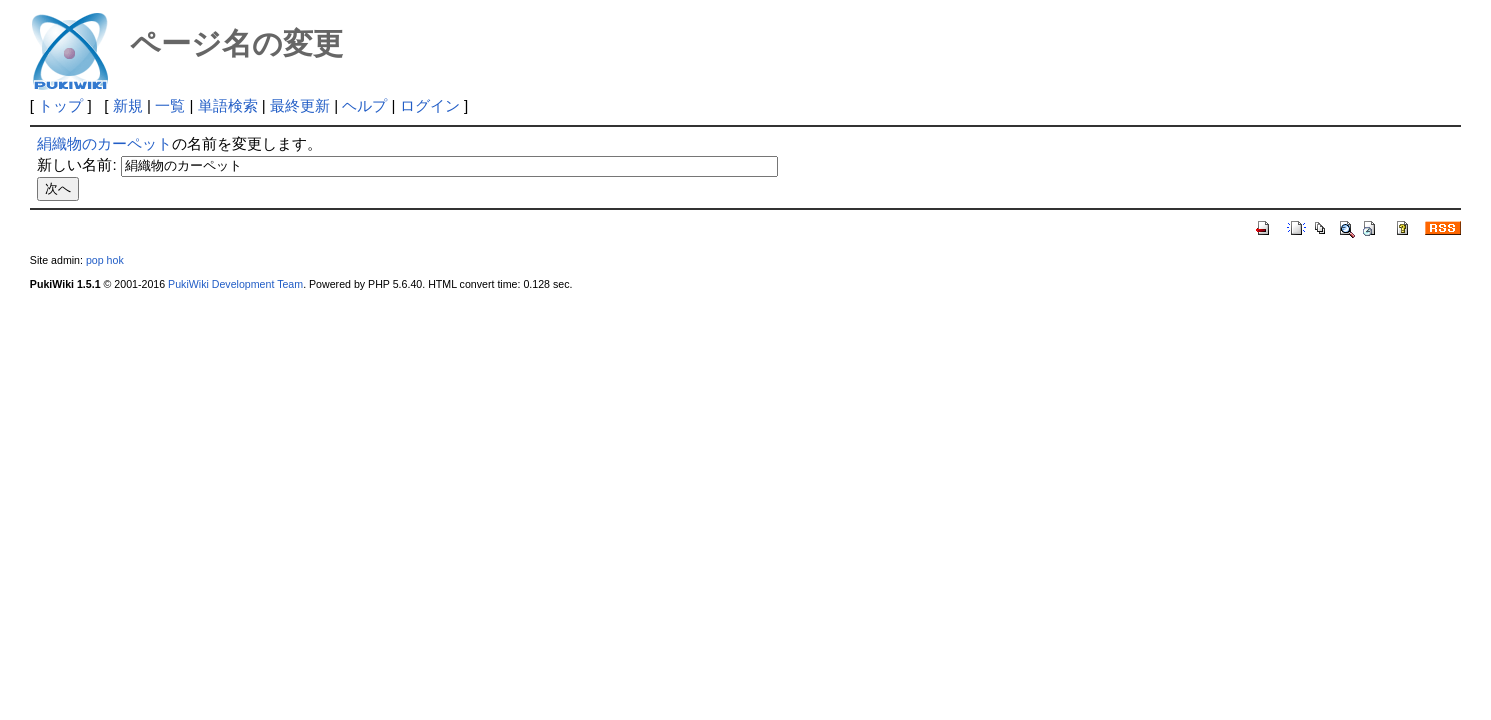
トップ (60, 105)
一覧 (170, 105)
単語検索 (228, 105)
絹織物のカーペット (104, 143)
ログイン (430, 105)
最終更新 (300, 105)
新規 (128, 105)
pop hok (105, 260)
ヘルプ (364, 105)
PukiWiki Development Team (235, 284)
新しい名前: (76, 164)
